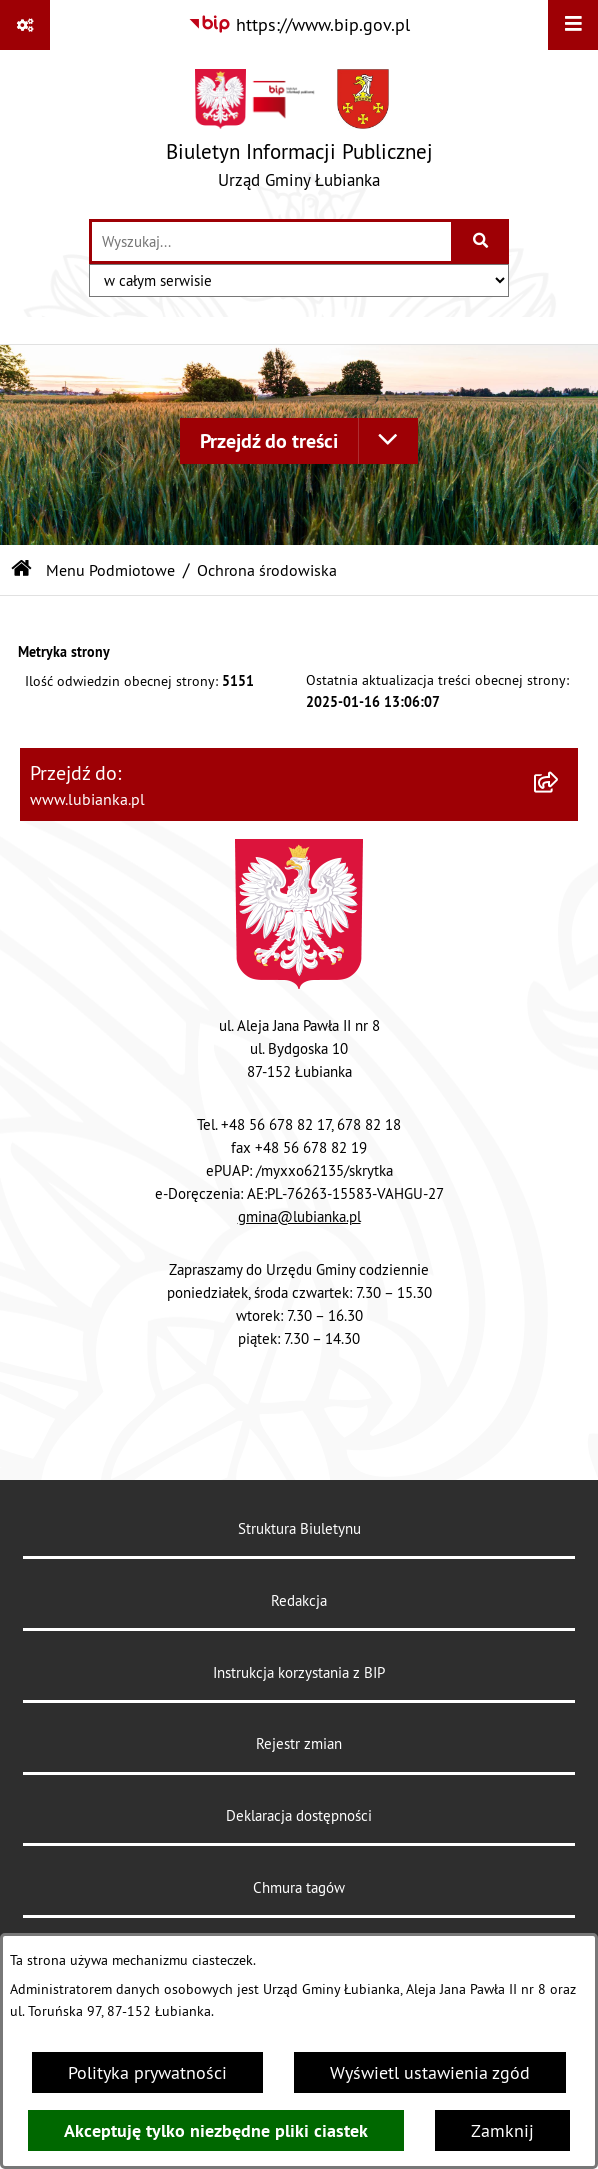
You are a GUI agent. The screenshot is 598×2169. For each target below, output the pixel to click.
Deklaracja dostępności (299, 1815)
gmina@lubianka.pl (299, 1216)
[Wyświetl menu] (573, 25)
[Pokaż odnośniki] (25, 25)
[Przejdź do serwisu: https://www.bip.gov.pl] (299, 24)
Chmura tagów (299, 1887)
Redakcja (299, 1600)
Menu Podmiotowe (110, 570)
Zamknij (502, 2130)
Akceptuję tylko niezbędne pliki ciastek (216, 2130)
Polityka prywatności (147, 2072)
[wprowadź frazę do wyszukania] (271, 241)
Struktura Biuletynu (299, 1528)
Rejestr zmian (299, 1743)
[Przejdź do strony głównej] (299, 133)
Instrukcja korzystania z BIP (299, 1672)
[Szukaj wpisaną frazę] (481, 241)
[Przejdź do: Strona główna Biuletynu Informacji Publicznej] (22, 570)
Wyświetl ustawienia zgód (430, 2072)
